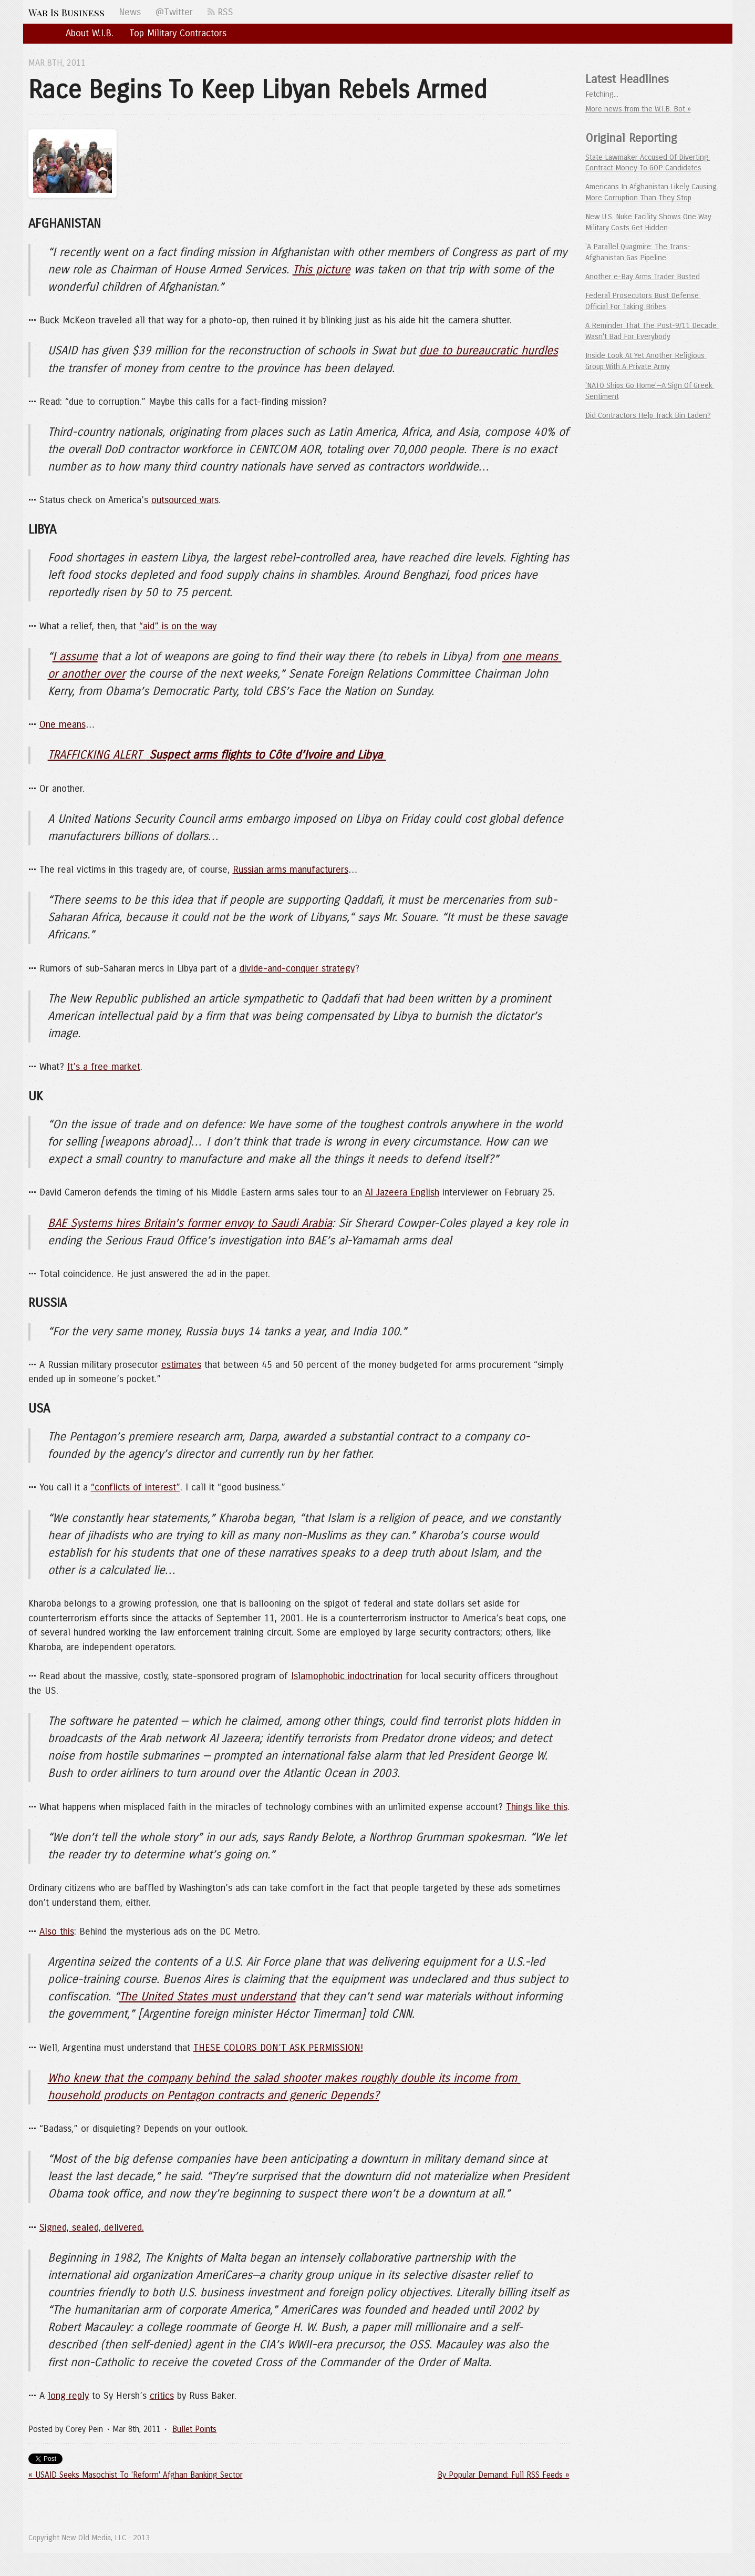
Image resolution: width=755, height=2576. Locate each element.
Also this (56, 1931)
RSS (221, 12)
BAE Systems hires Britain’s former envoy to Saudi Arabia (190, 1223)
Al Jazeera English (402, 1192)
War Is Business (66, 12)
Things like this (536, 1807)
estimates (181, 1365)
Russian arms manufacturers (290, 869)
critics (162, 2395)
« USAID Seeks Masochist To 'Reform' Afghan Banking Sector (135, 2475)
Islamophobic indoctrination (346, 1676)
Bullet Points (194, 2429)
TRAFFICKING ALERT (217, 755)
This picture (321, 270)
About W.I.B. (89, 33)
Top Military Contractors (177, 33)
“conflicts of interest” (135, 1487)
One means (62, 724)
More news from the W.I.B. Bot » (638, 109)
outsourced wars (185, 500)
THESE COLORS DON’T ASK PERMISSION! (278, 2047)
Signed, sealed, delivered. (91, 2227)
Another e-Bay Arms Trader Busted (642, 276)
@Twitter (174, 12)
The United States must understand (207, 1996)
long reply (68, 2395)
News (130, 12)
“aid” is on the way (177, 626)
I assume (75, 656)
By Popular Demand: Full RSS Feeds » (504, 2475)
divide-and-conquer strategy (297, 968)
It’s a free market (103, 1066)
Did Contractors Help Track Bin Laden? (648, 415)
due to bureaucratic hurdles (488, 350)
